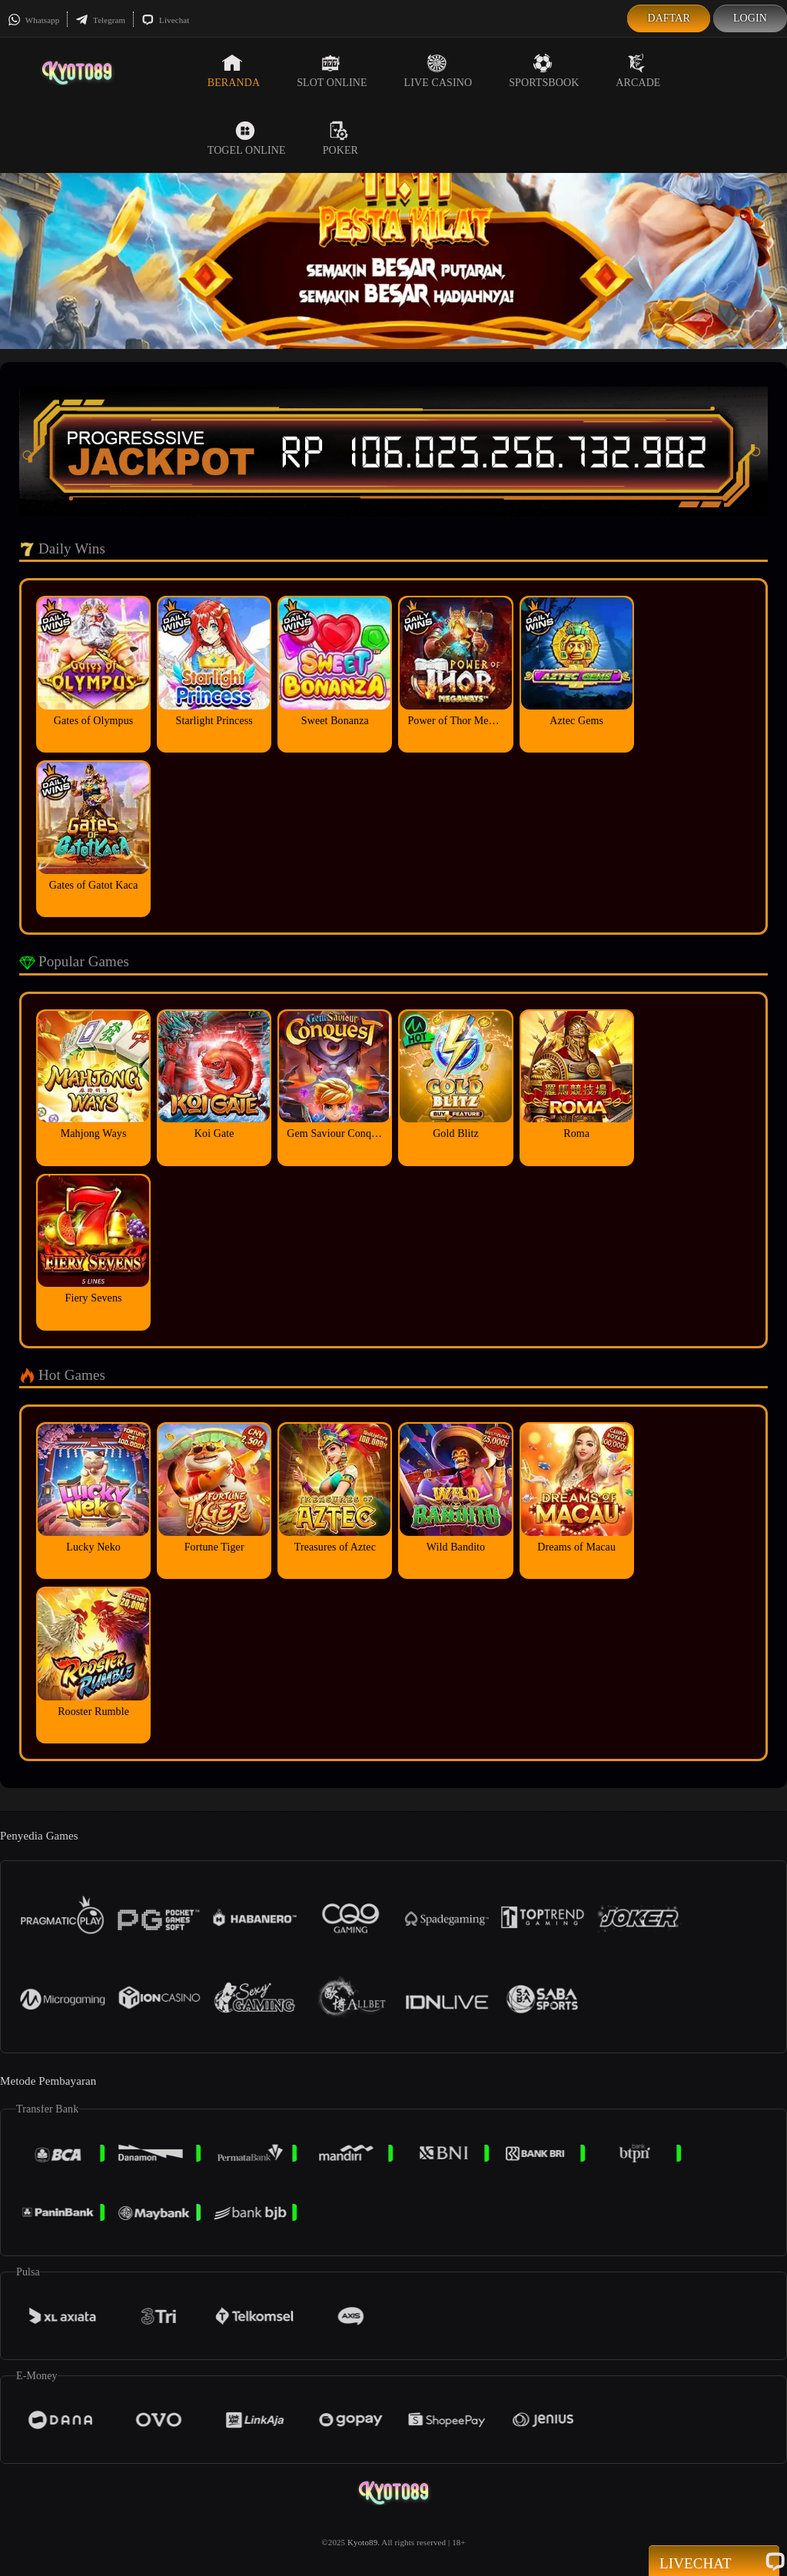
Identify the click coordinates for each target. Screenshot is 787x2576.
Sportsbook (544, 70)
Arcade (638, 70)
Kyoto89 (362, 2542)
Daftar (668, 18)
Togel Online (247, 138)
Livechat (165, 20)
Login (750, 18)
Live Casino (438, 70)
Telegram (100, 20)
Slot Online (332, 70)
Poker (340, 138)
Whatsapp (33, 20)
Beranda (234, 70)
